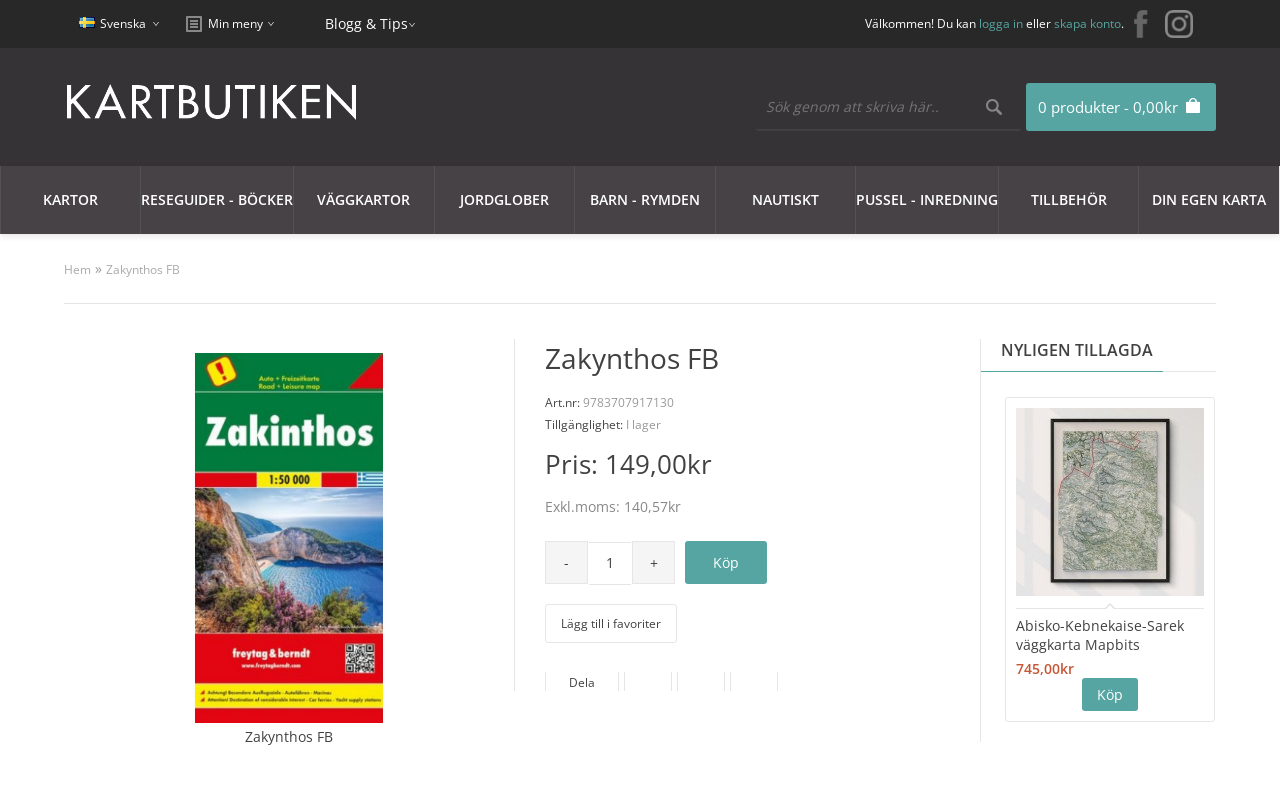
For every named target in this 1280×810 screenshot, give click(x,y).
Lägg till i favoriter (611, 623)
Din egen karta (1209, 199)
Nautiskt (785, 199)
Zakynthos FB (143, 269)
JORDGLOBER (504, 199)
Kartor (70, 199)
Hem (77, 269)
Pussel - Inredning (927, 199)
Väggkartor (363, 199)
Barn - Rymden (645, 199)
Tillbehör (1069, 199)
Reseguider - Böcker (217, 199)
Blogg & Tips (366, 23)
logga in (1001, 23)
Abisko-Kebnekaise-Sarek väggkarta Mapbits (1100, 635)
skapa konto (1087, 23)
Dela (582, 682)
